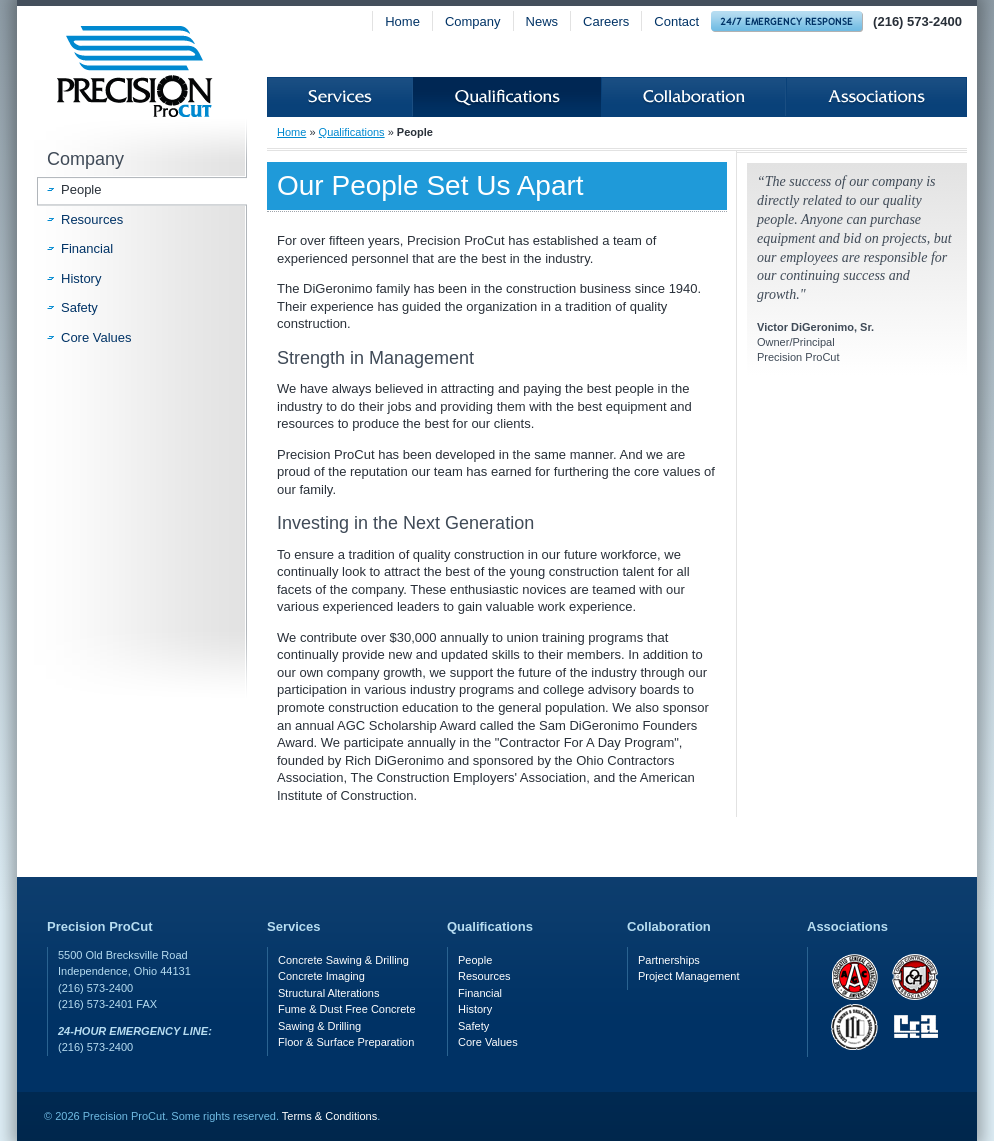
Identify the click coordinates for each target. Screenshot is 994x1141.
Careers (606, 21)
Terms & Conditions (329, 1116)
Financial (87, 248)
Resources (92, 219)
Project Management (689, 976)
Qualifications (507, 97)
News (542, 21)
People (81, 189)
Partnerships (669, 960)
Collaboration (693, 97)
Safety (79, 307)
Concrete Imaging (321, 976)
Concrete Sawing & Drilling (343, 960)
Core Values (96, 337)
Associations (876, 97)
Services (340, 97)
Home (402, 21)
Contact (676, 21)
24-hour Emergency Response (787, 21)
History (81, 278)
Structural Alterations (329, 993)
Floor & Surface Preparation (346, 1042)
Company (473, 21)
